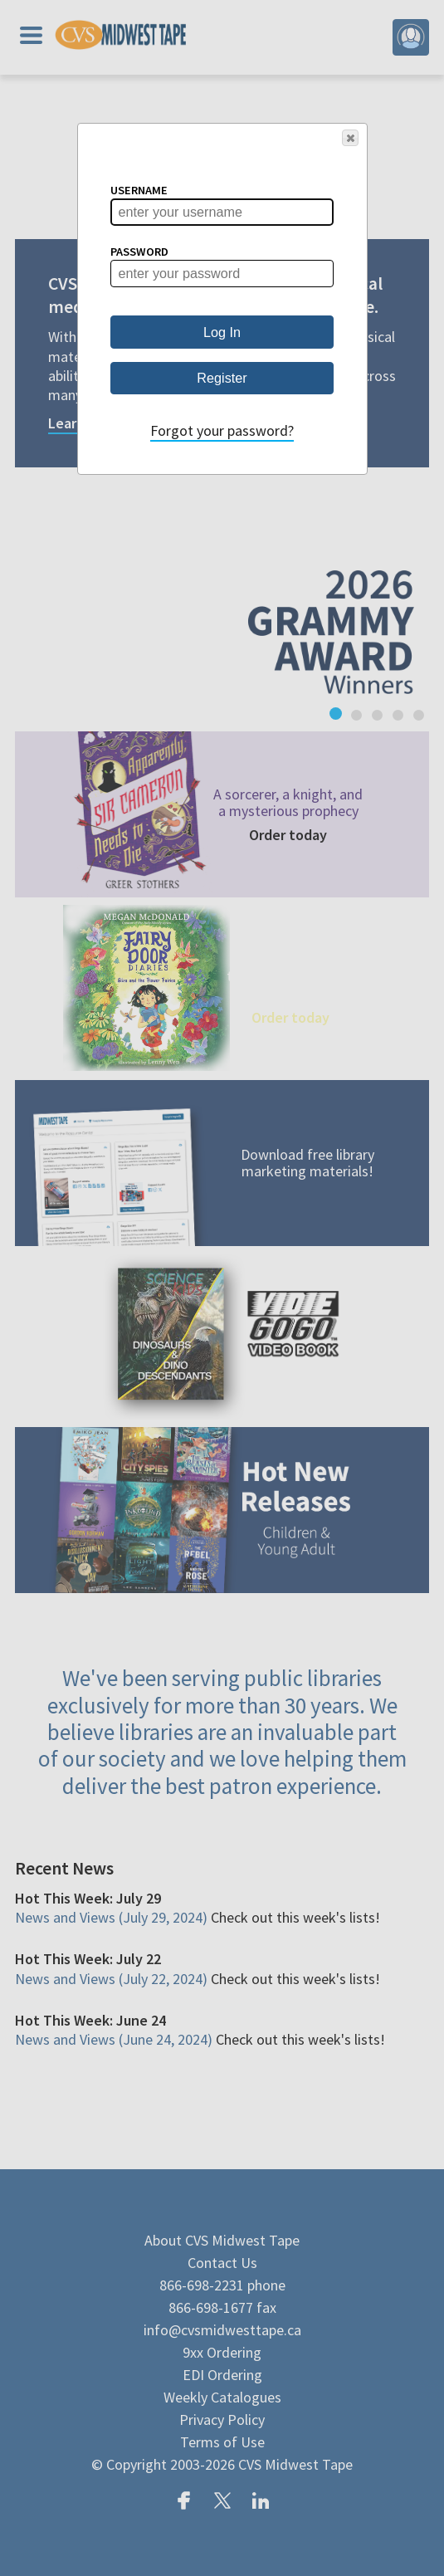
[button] (350, 138)
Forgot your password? (222, 430)
